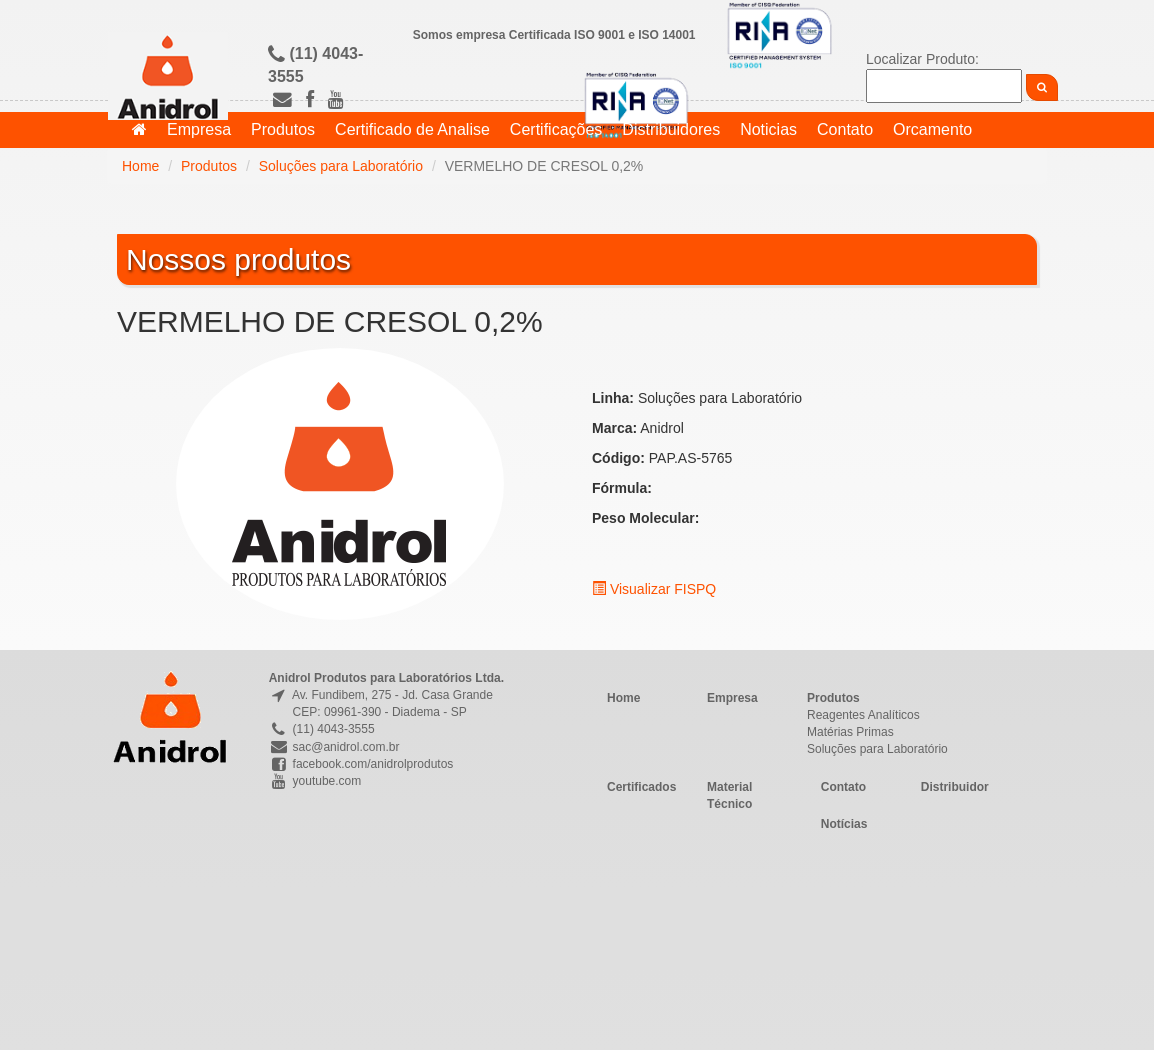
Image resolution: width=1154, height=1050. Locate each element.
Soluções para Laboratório (341, 166)
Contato (845, 129)
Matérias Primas (850, 732)
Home (140, 166)
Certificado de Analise (412, 129)
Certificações (556, 129)
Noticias (768, 129)
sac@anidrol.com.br (334, 747)
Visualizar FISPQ (654, 589)
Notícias (844, 824)
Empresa (199, 129)
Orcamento (932, 129)
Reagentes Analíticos (863, 715)
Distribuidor (955, 787)
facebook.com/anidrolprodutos (361, 764)
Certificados (641, 787)
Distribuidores (671, 129)
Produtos (283, 129)
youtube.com (315, 781)
